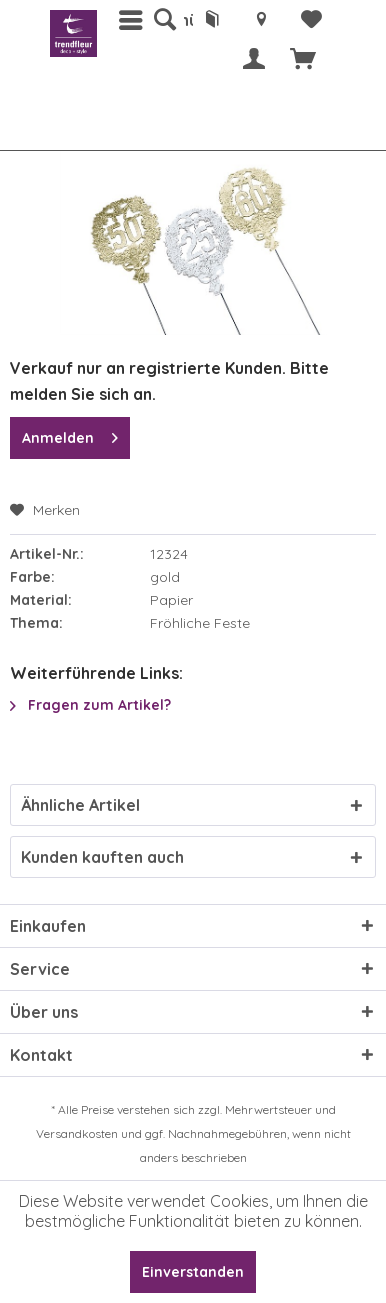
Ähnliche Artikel (80, 805)
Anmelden (70, 434)
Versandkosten (77, 1133)
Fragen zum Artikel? (90, 705)
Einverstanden (193, 1272)
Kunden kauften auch (102, 857)
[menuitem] (164, 20)
